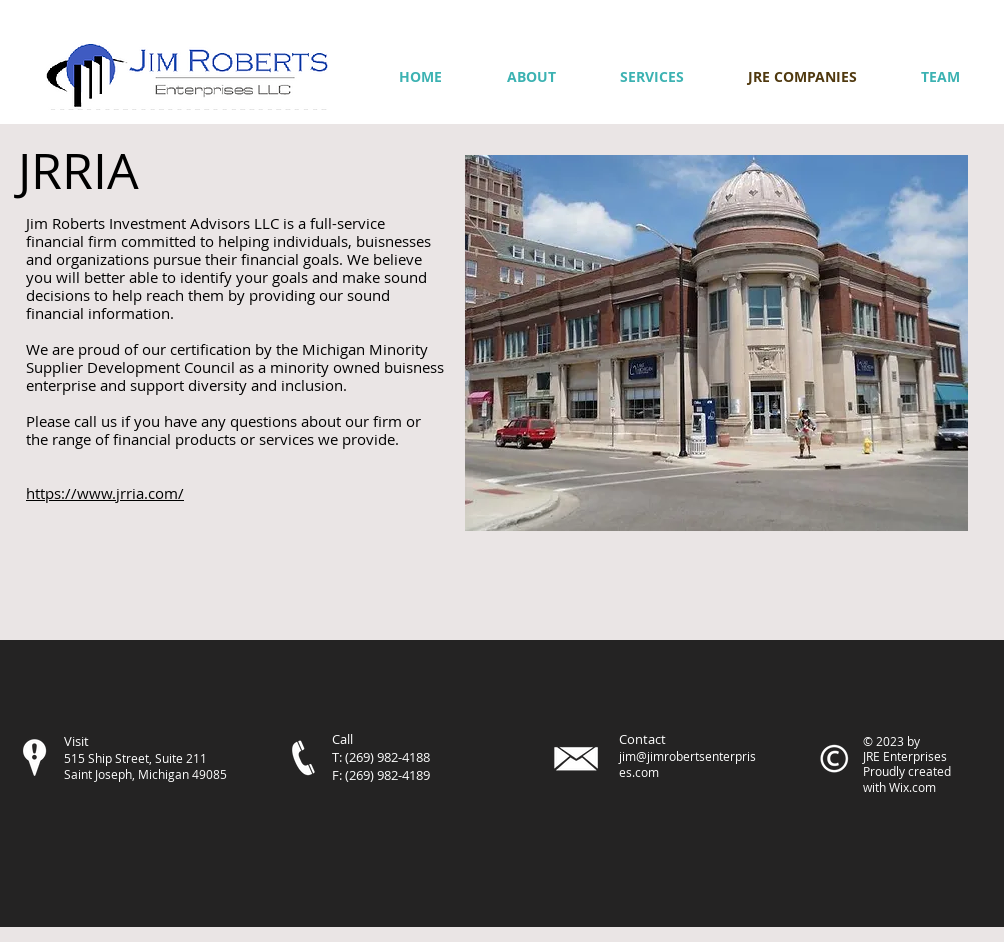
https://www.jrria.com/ (105, 493)
